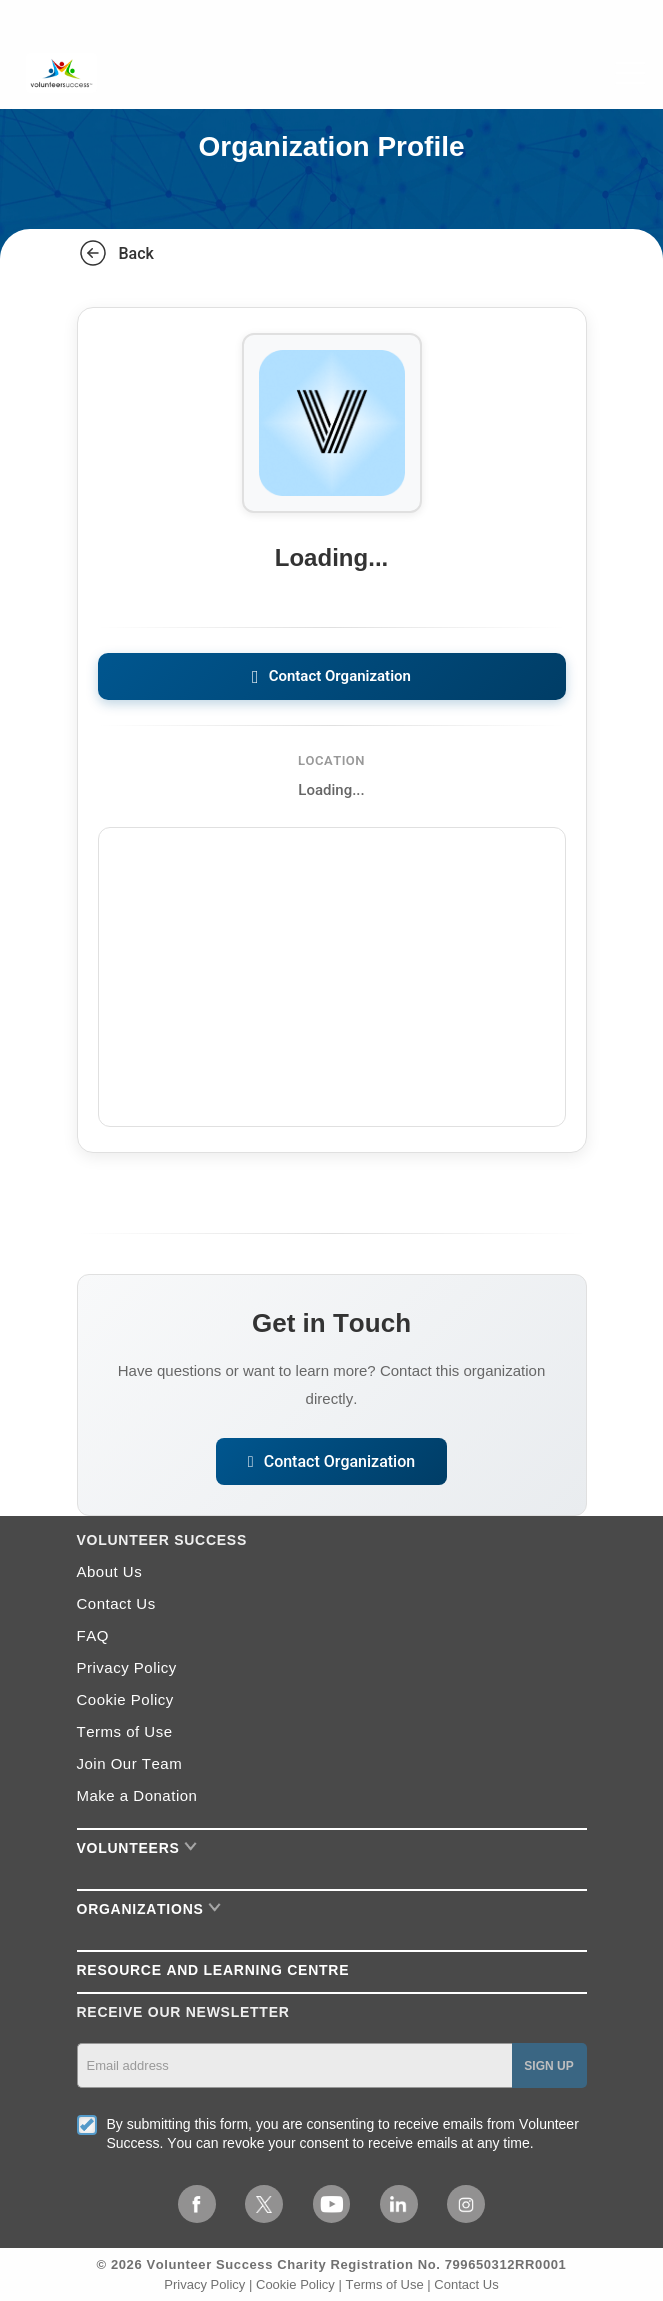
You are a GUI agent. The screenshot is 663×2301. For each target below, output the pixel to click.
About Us (110, 1571)
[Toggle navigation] (630, 73)
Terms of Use (125, 1731)
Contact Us (116, 1603)
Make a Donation (137, 1795)
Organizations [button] (149, 1909)
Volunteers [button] (137, 1848)
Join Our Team (130, 1763)
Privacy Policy (127, 1667)
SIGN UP (548, 2066)
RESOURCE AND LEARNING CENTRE (213, 1970)
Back (115, 253)
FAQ (93, 1635)
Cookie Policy (125, 1699)
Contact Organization (331, 676)
